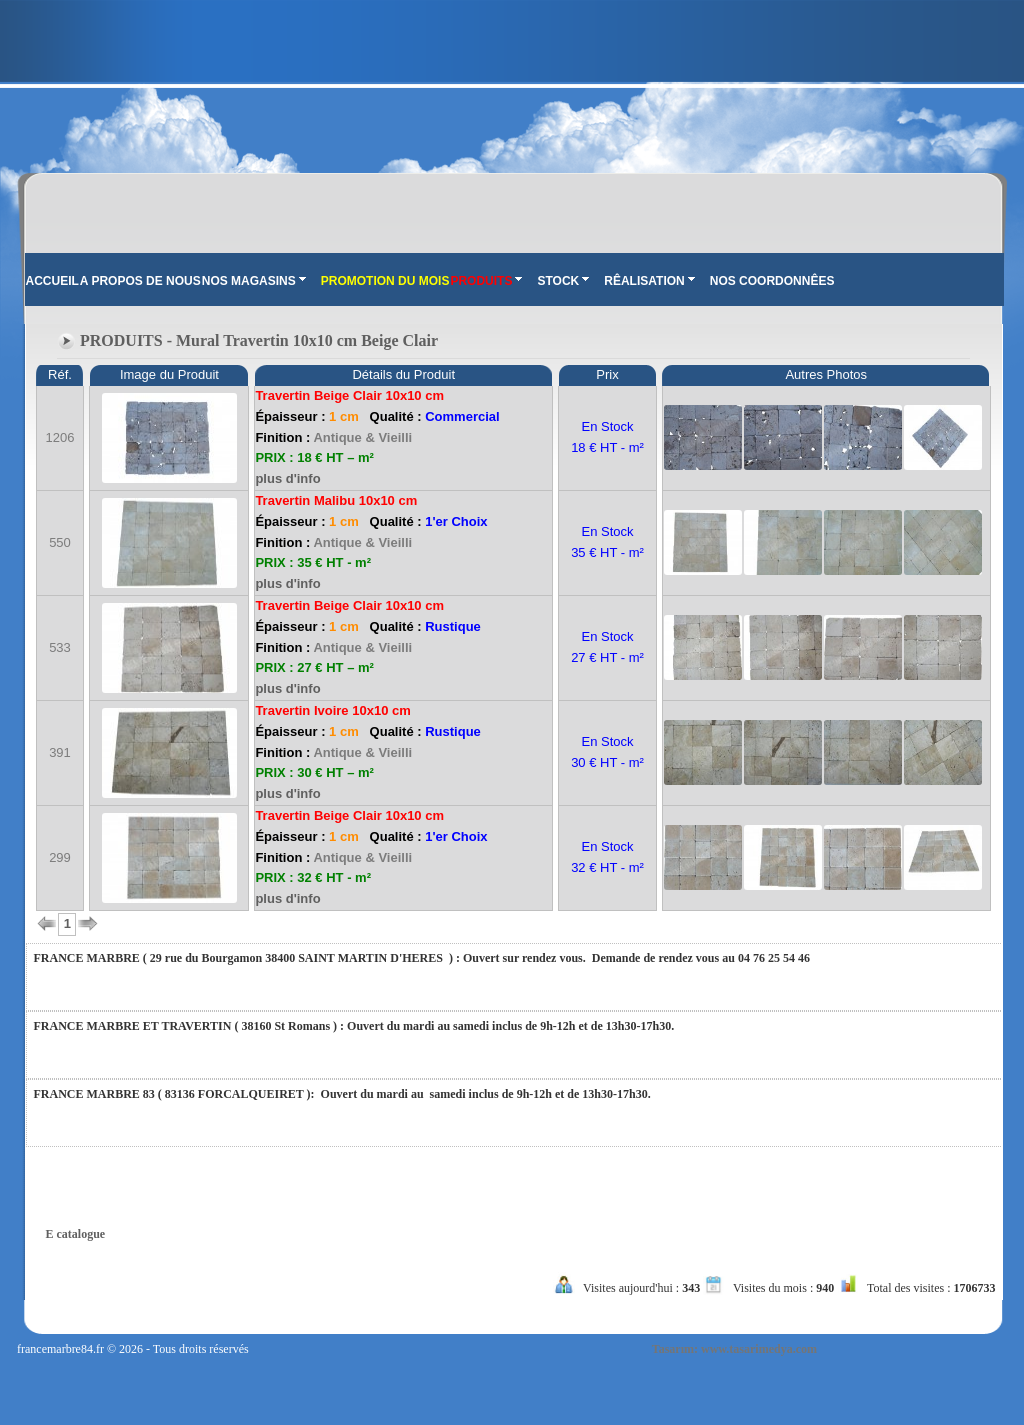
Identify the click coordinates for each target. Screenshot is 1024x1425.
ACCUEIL (52, 281)
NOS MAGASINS (254, 281)
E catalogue (76, 1234)
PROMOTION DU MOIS (385, 281)
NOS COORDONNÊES (772, 281)
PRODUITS (486, 281)
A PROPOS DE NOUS (140, 281)
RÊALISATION (649, 281)
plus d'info (287, 478)
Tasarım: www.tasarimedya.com (734, 1349)
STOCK (563, 281)
